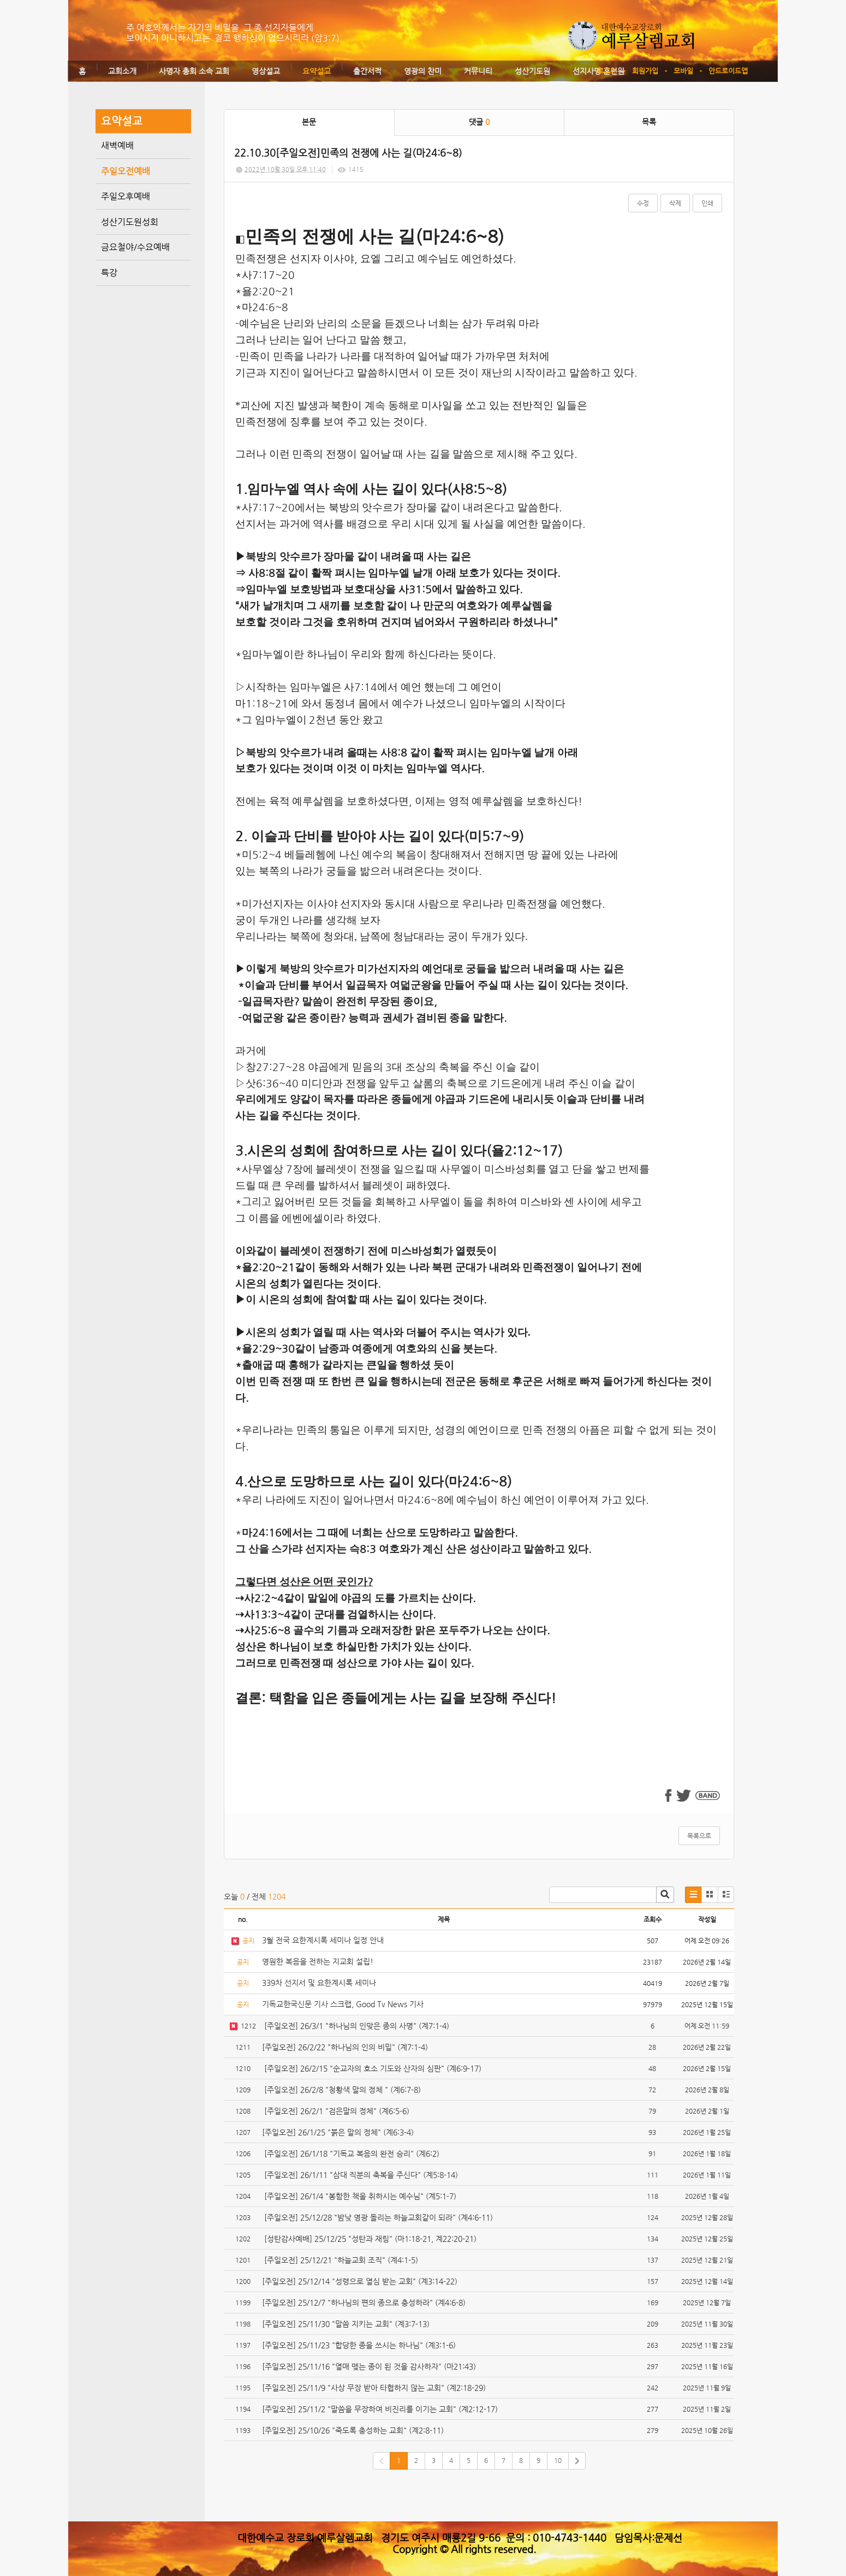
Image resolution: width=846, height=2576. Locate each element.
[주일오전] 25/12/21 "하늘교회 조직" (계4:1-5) (340, 2260)
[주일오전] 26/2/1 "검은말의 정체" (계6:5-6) (335, 2111)
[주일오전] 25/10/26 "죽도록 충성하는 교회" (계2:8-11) (353, 2430)
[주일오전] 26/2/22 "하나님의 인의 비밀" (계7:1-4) (345, 2047)
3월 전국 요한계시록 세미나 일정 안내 (323, 1940)
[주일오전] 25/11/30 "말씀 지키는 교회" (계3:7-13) (346, 2323)
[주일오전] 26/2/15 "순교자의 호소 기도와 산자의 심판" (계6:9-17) (371, 2068)
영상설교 (266, 71)
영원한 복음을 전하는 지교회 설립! (317, 1961)
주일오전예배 (125, 171)
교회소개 (122, 71)
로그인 (607, 71)
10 (558, 2460)
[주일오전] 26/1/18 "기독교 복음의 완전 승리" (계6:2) (350, 2153)
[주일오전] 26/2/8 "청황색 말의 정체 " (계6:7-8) (341, 2089)
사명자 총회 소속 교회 (194, 71)
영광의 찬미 (423, 71)
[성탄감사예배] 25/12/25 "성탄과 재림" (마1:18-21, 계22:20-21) (369, 2238)
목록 (649, 121)
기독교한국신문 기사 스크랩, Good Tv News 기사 (343, 2004)
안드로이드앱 (728, 71)
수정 (643, 203)
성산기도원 (532, 71)
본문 (309, 121)
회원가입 (645, 71)
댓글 (479, 121)
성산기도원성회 (129, 222)
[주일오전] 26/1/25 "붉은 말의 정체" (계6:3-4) (338, 2132)
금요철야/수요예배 (135, 247)
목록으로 (699, 1836)
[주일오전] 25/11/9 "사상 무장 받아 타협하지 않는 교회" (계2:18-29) (374, 2387)
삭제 (675, 203)
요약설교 (316, 71)
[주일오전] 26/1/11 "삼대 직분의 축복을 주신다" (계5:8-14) (360, 2174)
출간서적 (367, 71)
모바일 (683, 71)
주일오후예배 (125, 196)
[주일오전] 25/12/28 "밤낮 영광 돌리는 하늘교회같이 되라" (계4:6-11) (377, 2217)
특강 (109, 272)
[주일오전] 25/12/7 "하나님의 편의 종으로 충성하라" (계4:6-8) (364, 2302)
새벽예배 (117, 145)
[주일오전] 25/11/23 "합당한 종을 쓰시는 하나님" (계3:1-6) (359, 2345)
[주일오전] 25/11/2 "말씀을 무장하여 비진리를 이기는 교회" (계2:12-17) (380, 2409)
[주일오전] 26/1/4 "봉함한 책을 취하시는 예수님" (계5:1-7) (359, 2196)
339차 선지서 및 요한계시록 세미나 (319, 1982)
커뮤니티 (478, 71)
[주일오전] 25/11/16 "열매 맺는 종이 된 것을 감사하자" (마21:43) (369, 2366)
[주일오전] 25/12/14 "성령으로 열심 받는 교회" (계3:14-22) (359, 2281)
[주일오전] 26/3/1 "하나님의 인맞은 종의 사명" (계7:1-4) (355, 2025)
